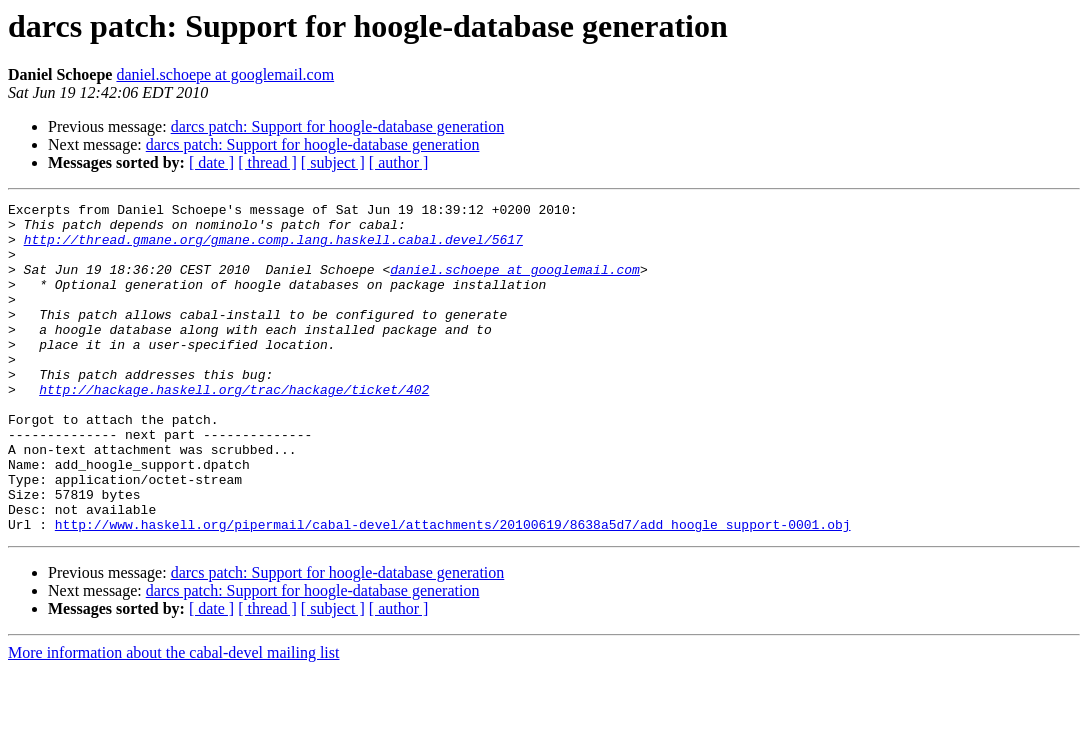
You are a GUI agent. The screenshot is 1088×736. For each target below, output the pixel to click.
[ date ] (211, 162)
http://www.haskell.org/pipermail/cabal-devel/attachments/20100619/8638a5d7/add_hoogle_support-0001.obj (453, 590)
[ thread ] (267, 162)
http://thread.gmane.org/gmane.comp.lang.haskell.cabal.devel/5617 (273, 248)
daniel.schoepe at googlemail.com (225, 74)
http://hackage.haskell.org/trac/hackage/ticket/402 (234, 428)
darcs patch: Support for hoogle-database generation (338, 126)
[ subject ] (333, 162)
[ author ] (399, 162)
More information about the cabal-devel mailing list (173, 718)
